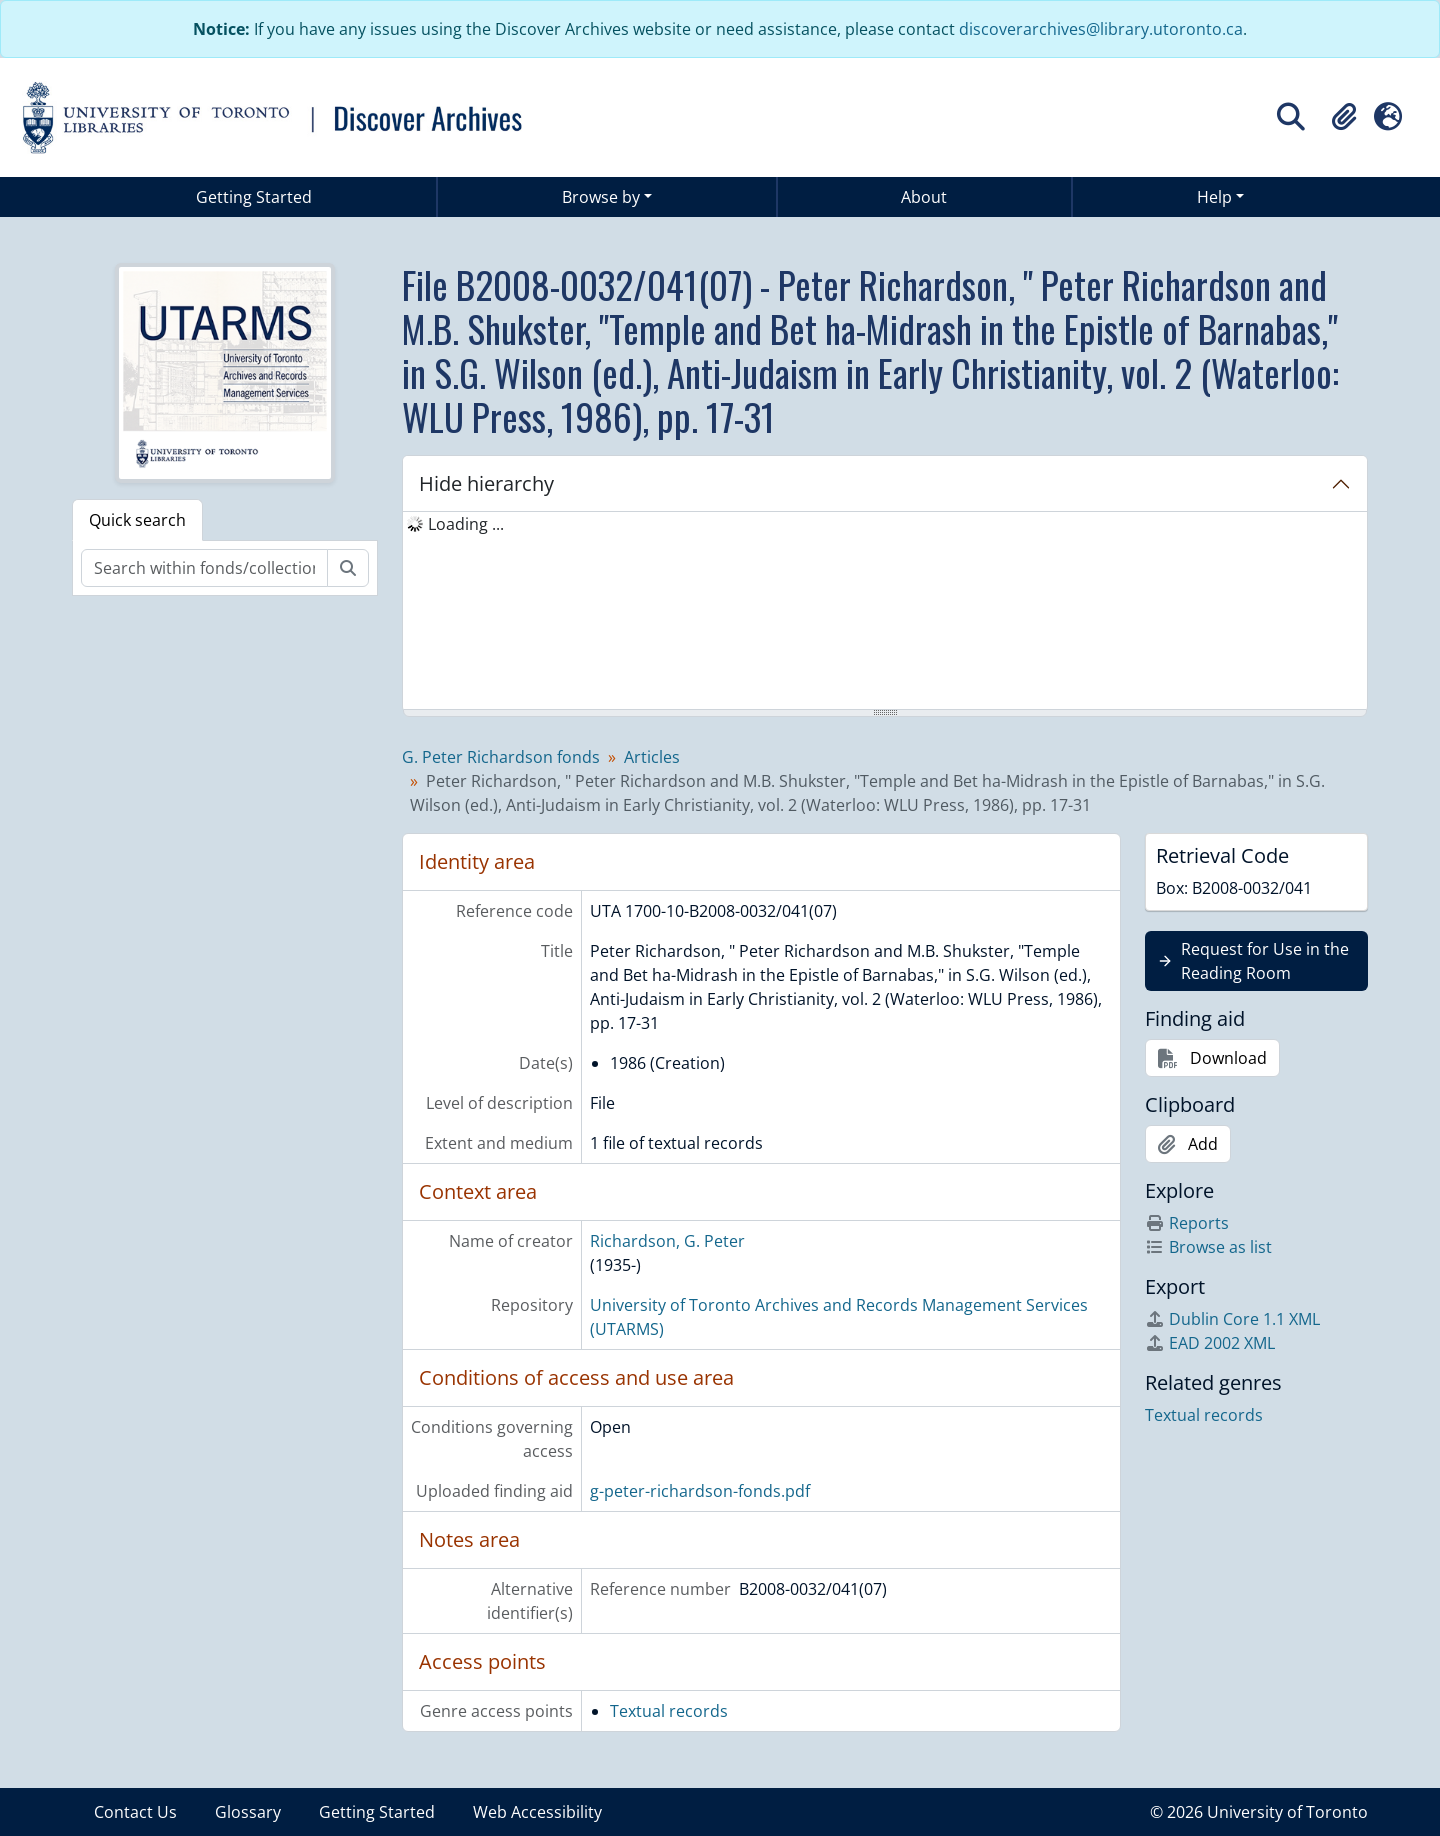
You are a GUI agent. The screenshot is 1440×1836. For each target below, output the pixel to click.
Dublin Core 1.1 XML (1232, 1319)
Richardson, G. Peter (667, 1241)
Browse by (601, 197)
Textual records (669, 1711)
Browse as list (1208, 1247)
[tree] (885, 612)
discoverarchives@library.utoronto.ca (1101, 29)
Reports (1187, 1223)
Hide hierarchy (486, 483)
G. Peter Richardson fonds (501, 757)
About (924, 197)
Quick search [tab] (137, 520)
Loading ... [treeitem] (466, 524)
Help (1214, 197)
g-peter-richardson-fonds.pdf (700, 1491)
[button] (1344, 117)
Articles (652, 757)
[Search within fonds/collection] (204, 568)
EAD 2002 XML (1210, 1343)
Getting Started (254, 197)
